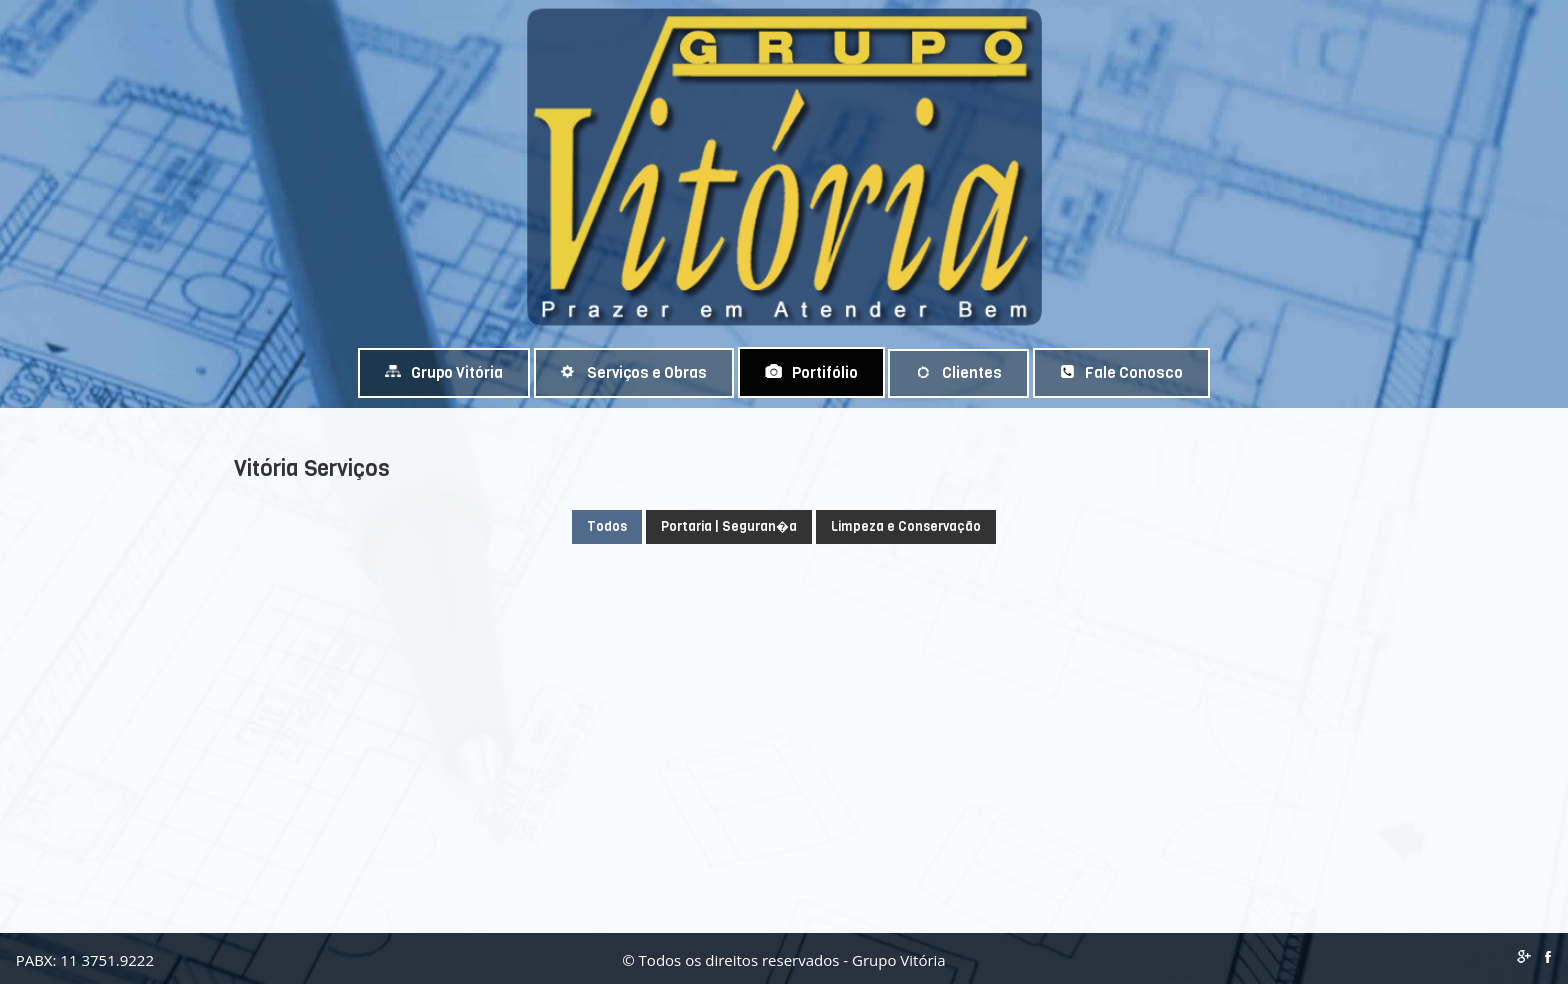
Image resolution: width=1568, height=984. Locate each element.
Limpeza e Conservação (906, 526)
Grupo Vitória (444, 373)
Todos (607, 526)
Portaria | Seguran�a (729, 526)
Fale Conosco (1121, 373)
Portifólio (811, 373)
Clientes (958, 373)
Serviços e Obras (634, 373)
